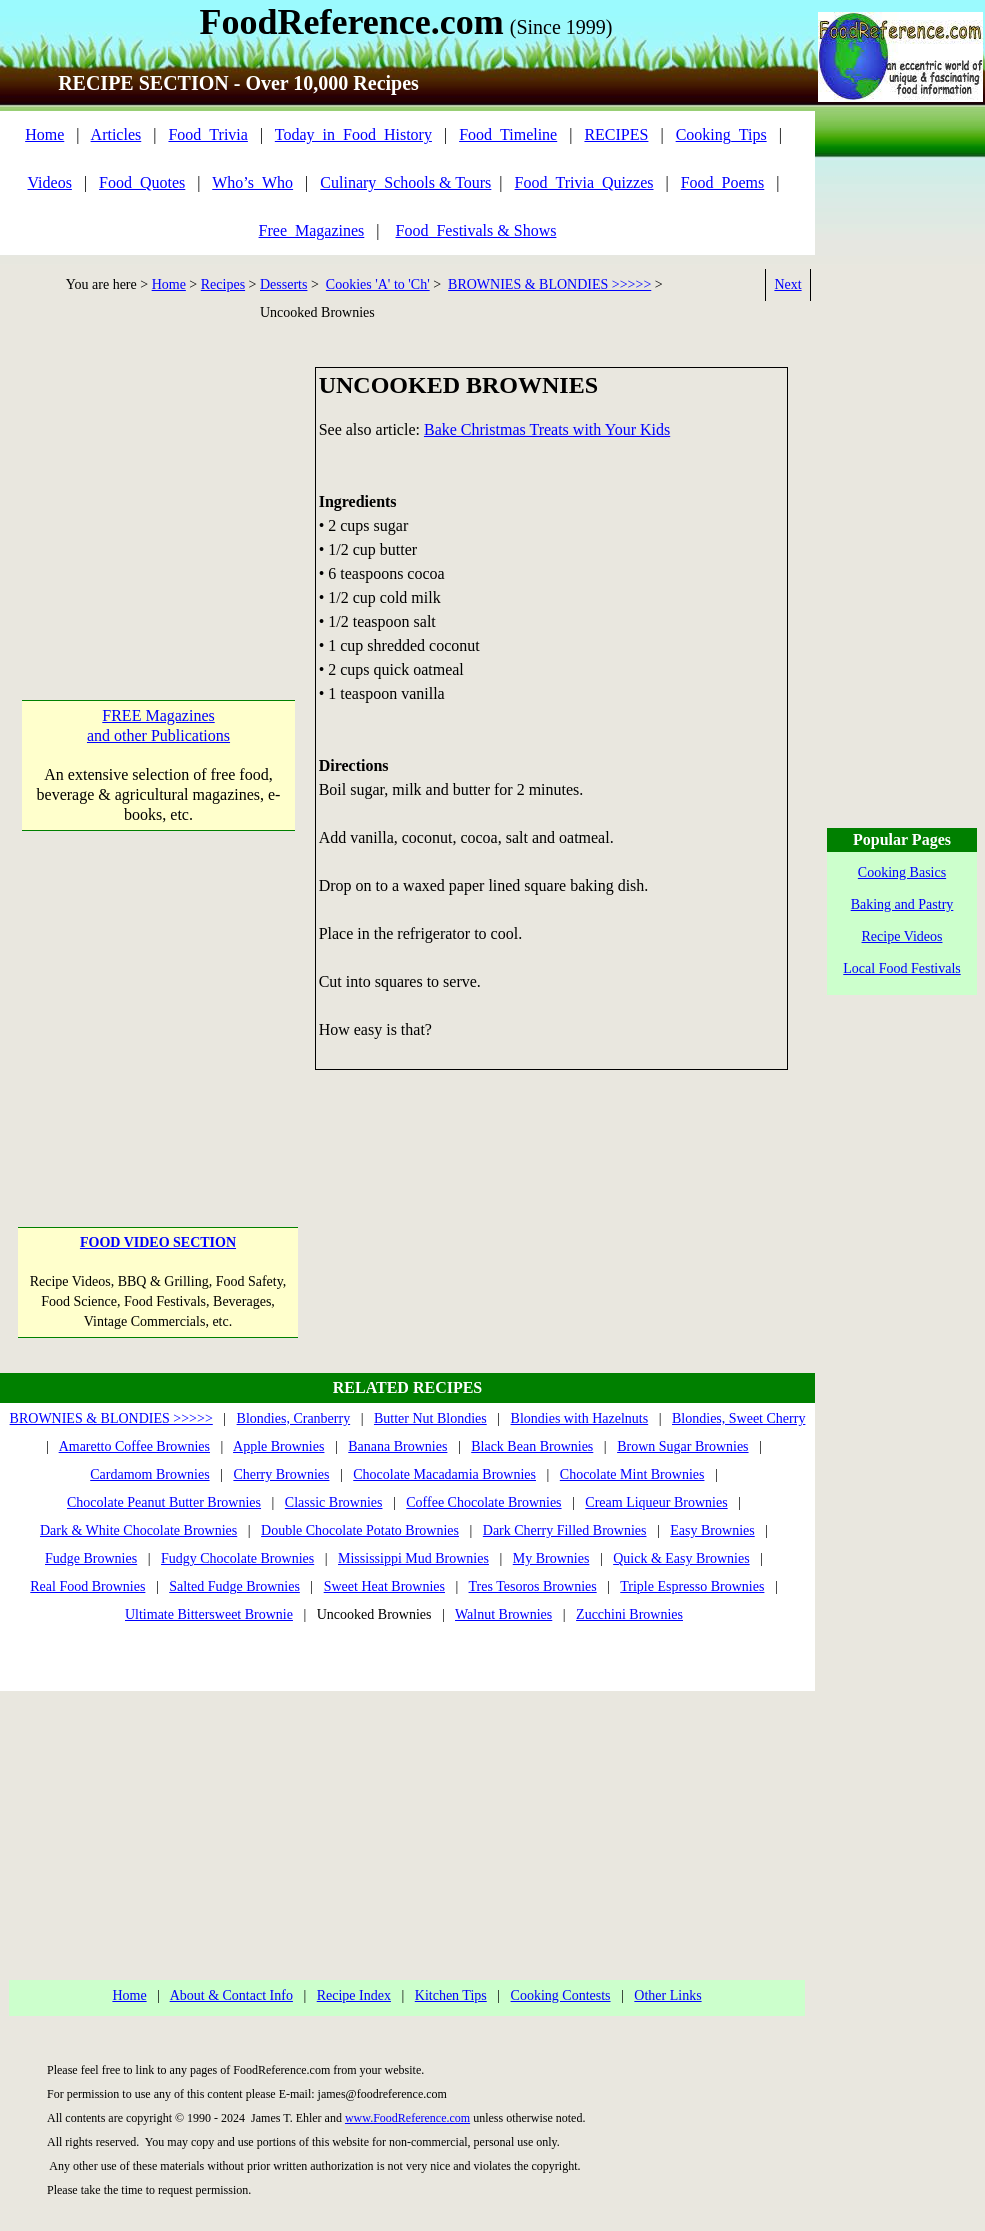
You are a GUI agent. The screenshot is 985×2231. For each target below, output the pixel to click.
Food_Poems (723, 182)
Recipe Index (354, 1995)
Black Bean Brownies (532, 1446)
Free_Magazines (312, 230)
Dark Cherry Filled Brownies (565, 1530)
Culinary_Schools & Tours (405, 182)
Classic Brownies (334, 1502)
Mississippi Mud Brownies (413, 1558)
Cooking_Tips (721, 134)
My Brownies (551, 1558)
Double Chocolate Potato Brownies (360, 1530)
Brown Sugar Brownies (682, 1446)
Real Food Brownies (87, 1586)
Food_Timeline (508, 134)
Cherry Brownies (281, 1474)
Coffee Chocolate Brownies (483, 1502)
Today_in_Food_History (353, 134)
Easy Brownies (712, 1530)
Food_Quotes (142, 182)
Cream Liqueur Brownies (656, 1502)
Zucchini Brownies (629, 1614)
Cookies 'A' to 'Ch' (378, 284)
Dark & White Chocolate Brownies (138, 1530)
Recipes (223, 284)
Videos (50, 182)
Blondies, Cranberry (294, 1418)
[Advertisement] (158, 492)
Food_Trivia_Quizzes (584, 182)
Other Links (667, 1995)
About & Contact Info (231, 1995)
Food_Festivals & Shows (476, 230)
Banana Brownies (397, 1446)
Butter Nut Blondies (430, 1418)
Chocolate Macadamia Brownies (444, 1474)
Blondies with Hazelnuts (580, 1418)
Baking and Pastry (902, 904)
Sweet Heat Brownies (384, 1586)
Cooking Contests (561, 1995)
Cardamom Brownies (149, 1474)
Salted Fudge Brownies (234, 1586)
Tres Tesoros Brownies (533, 1586)
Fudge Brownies (91, 1558)
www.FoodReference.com (407, 2118)
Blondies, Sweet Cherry (738, 1418)
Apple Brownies (278, 1446)
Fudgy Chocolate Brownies (237, 1558)
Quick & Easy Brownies (681, 1558)
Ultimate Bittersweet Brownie (209, 1614)
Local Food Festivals (901, 968)
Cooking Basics (902, 872)
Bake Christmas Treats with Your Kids (547, 429)
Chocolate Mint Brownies (632, 1474)
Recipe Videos (902, 936)
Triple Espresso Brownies (692, 1586)
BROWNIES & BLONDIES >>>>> (549, 284)
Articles (116, 134)
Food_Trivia (207, 134)
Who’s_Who (252, 182)
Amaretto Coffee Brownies (134, 1446)
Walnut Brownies (503, 1614)
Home (44, 134)
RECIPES (616, 134)
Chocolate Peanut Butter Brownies (164, 1502)
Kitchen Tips (451, 1995)
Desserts (283, 284)
